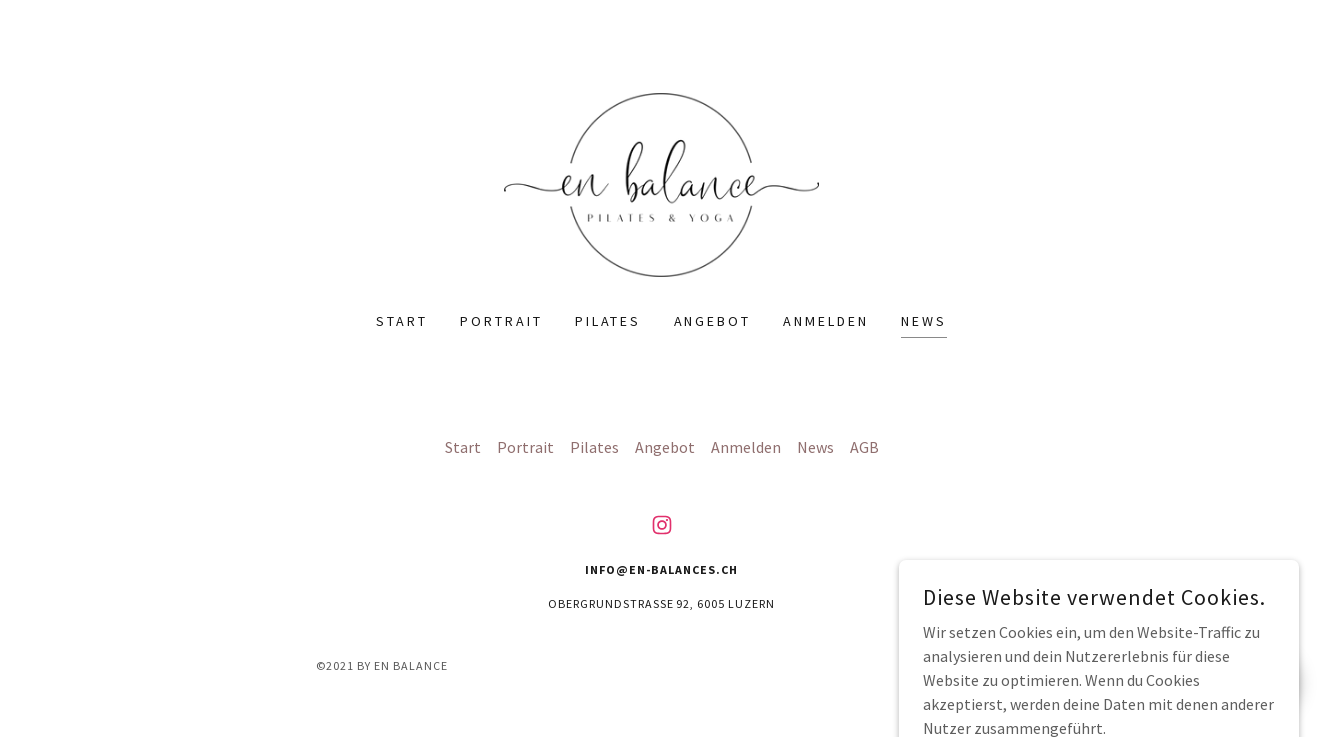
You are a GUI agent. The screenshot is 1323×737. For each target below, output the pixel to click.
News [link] (924, 321)
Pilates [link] (608, 321)
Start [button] (463, 447)
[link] (661, 183)
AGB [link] (864, 447)
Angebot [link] (713, 321)
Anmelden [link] (826, 321)
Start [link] (402, 321)
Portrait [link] (501, 321)
